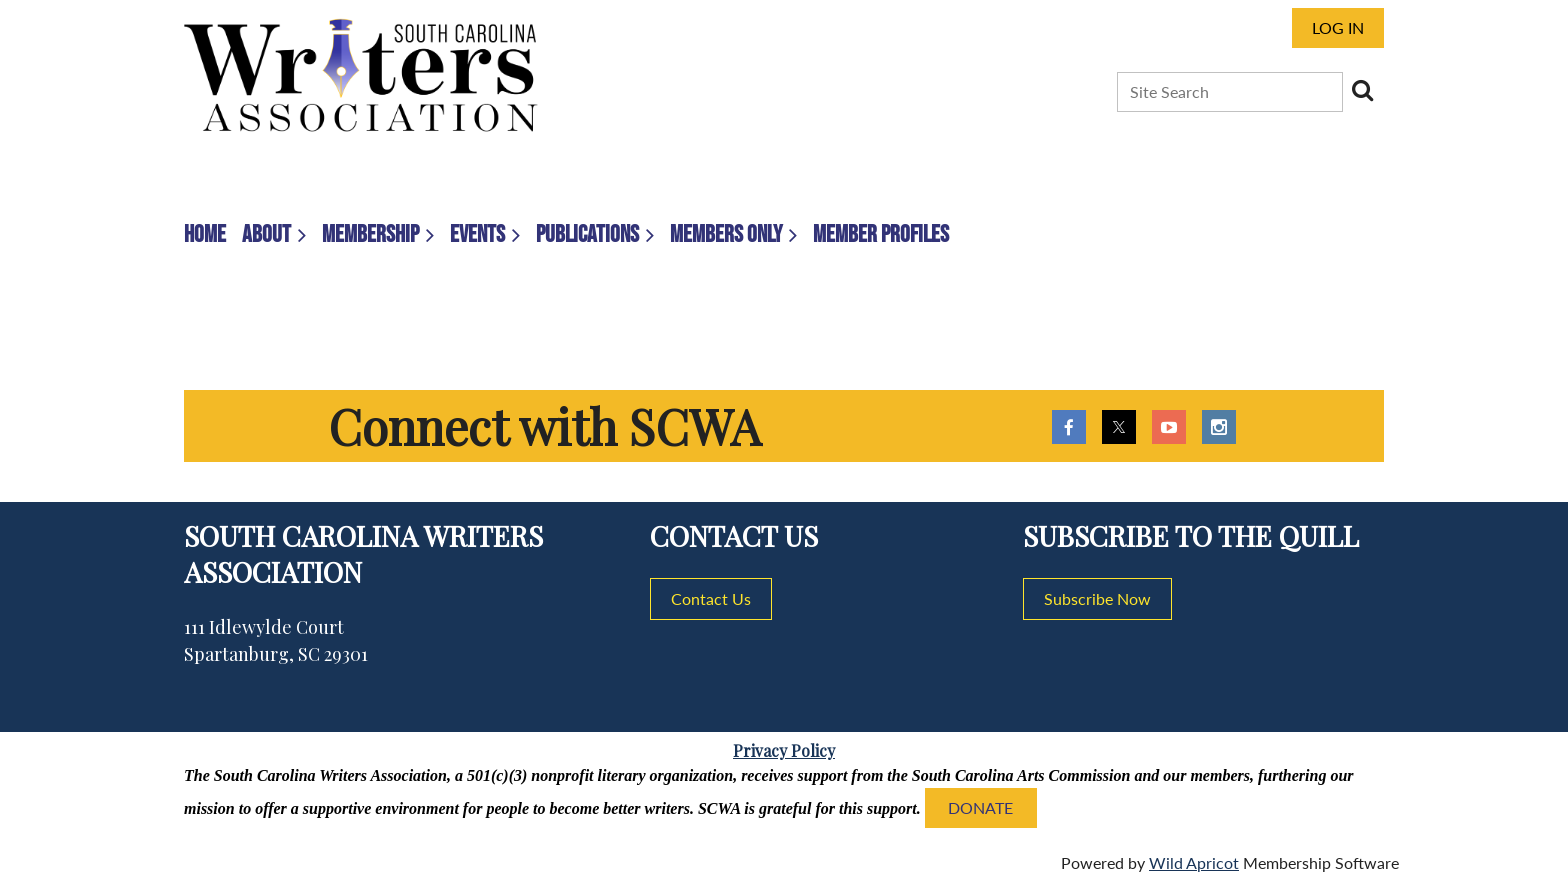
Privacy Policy (784, 750)
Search (1362, 90)
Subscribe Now (1097, 598)
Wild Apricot (1194, 862)
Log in (1338, 27)
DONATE (980, 807)
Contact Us (711, 598)
